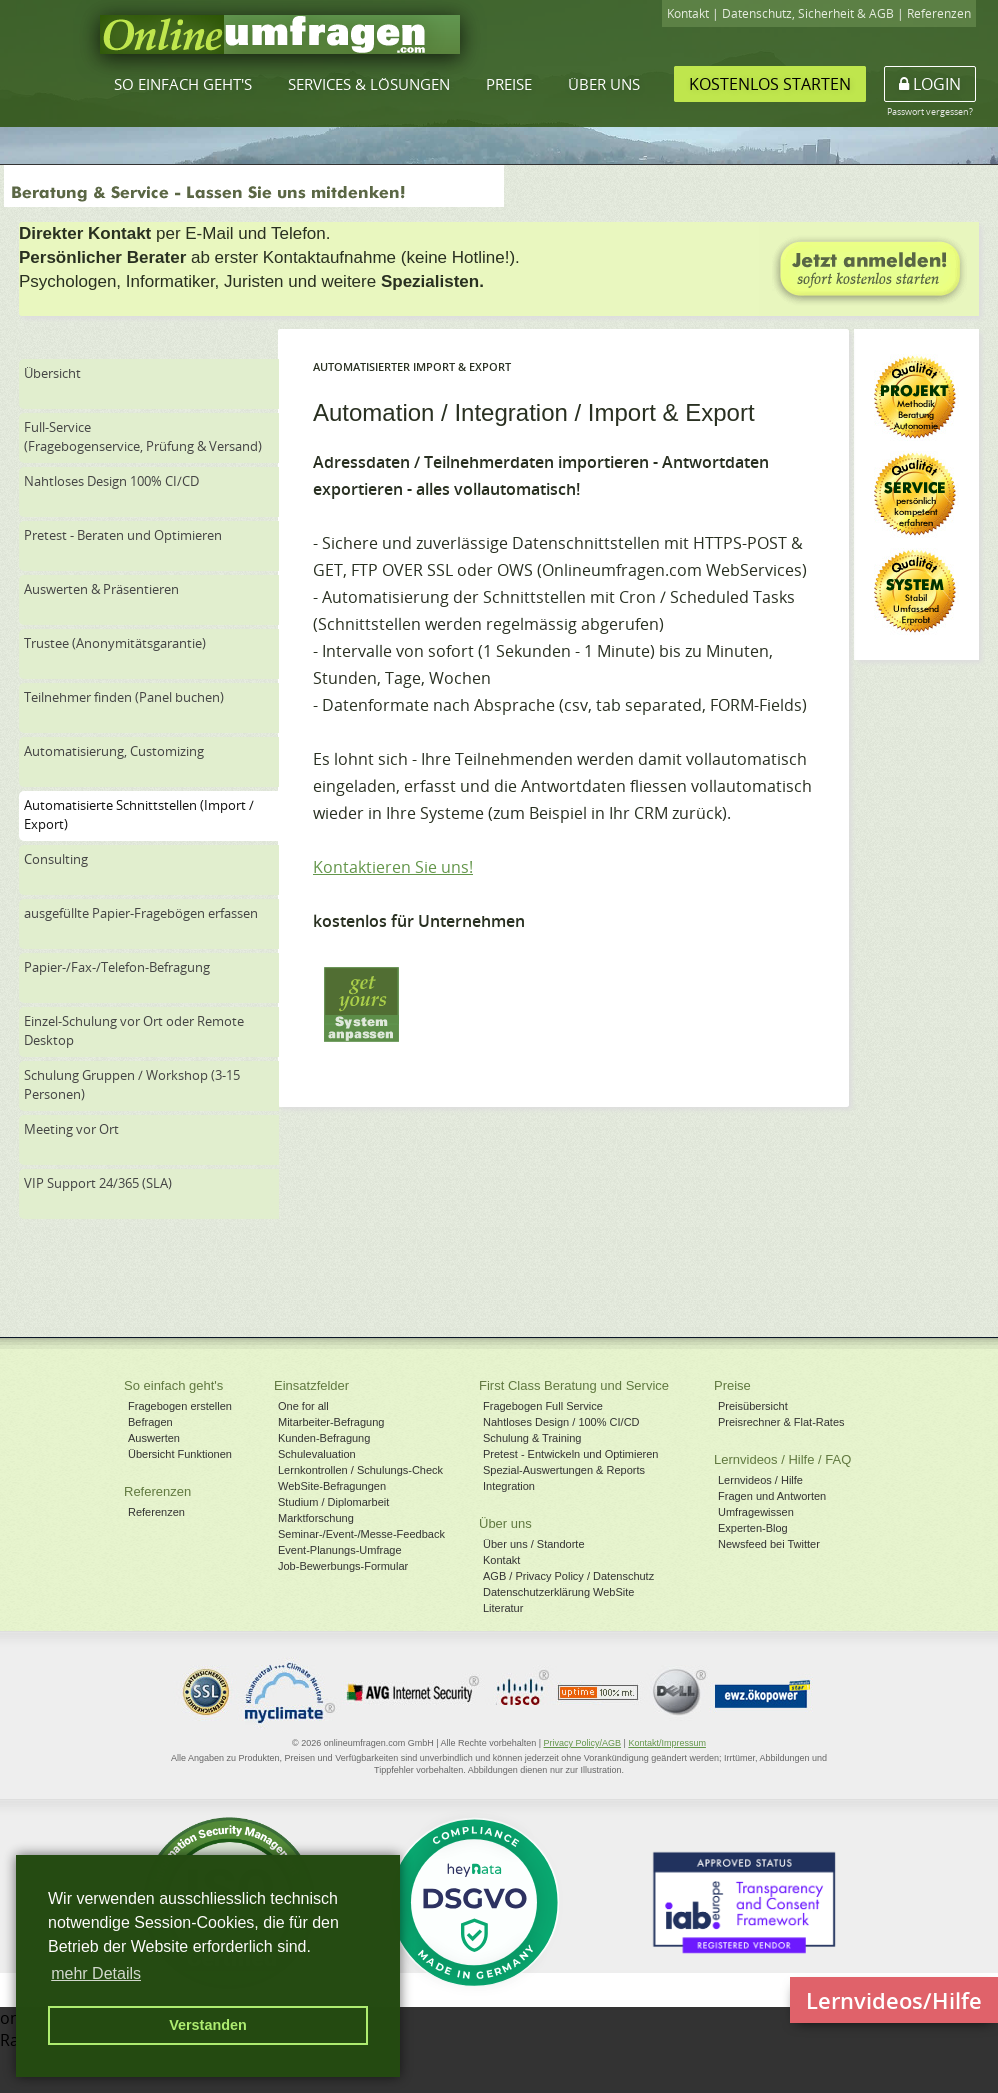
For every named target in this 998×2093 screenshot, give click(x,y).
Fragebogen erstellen (180, 1406)
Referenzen (939, 13)
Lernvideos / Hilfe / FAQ (782, 1459)
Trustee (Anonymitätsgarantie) (115, 643)
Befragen (150, 1422)
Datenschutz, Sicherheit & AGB (808, 13)
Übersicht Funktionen (180, 1454)
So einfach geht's (183, 84)
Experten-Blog (753, 1528)
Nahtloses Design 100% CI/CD (111, 481)
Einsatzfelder (311, 1385)
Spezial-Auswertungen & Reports (564, 1470)
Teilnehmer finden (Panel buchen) (124, 697)
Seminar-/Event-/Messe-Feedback (361, 1534)
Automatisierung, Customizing (114, 751)
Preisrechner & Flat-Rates (781, 1422)
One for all (303, 1406)
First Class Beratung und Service (574, 1385)
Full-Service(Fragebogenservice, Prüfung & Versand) (143, 436)
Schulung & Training (532, 1438)
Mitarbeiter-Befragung (331, 1422)
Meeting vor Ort (71, 1129)
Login (930, 84)
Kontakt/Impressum (667, 1743)
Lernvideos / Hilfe (760, 1480)
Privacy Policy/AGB (583, 1743)
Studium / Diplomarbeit (333, 1502)
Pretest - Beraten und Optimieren (123, 535)
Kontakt (688, 13)
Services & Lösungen (369, 84)
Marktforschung (316, 1518)
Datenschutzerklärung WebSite (558, 1592)
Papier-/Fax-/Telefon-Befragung (117, 967)
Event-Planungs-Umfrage (340, 1550)
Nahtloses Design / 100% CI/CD (561, 1422)
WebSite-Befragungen (332, 1486)
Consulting (56, 859)
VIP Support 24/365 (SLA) (98, 1183)
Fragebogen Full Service (543, 1406)
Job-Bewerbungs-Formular (343, 1566)
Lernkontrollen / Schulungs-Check (360, 1470)
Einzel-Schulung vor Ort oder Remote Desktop (134, 1030)
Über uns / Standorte (534, 1544)
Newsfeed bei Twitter (769, 1544)
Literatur (503, 1608)
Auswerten (154, 1438)
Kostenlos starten (770, 84)
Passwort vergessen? (930, 111)
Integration (509, 1486)
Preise (509, 84)
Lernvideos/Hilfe (894, 2000)
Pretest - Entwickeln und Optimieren (570, 1454)
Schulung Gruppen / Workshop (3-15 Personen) (132, 1084)
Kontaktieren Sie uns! (393, 867)
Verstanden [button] (208, 2025)
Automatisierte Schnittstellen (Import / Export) (139, 814)
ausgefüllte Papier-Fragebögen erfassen (141, 913)
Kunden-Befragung (324, 1438)
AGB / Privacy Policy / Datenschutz (568, 1576)
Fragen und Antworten (772, 1496)
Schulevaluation (317, 1454)
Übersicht (52, 373)
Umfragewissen (756, 1512)
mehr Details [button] (96, 1973)
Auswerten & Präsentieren (101, 589)
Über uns (604, 84)
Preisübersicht (753, 1406)
